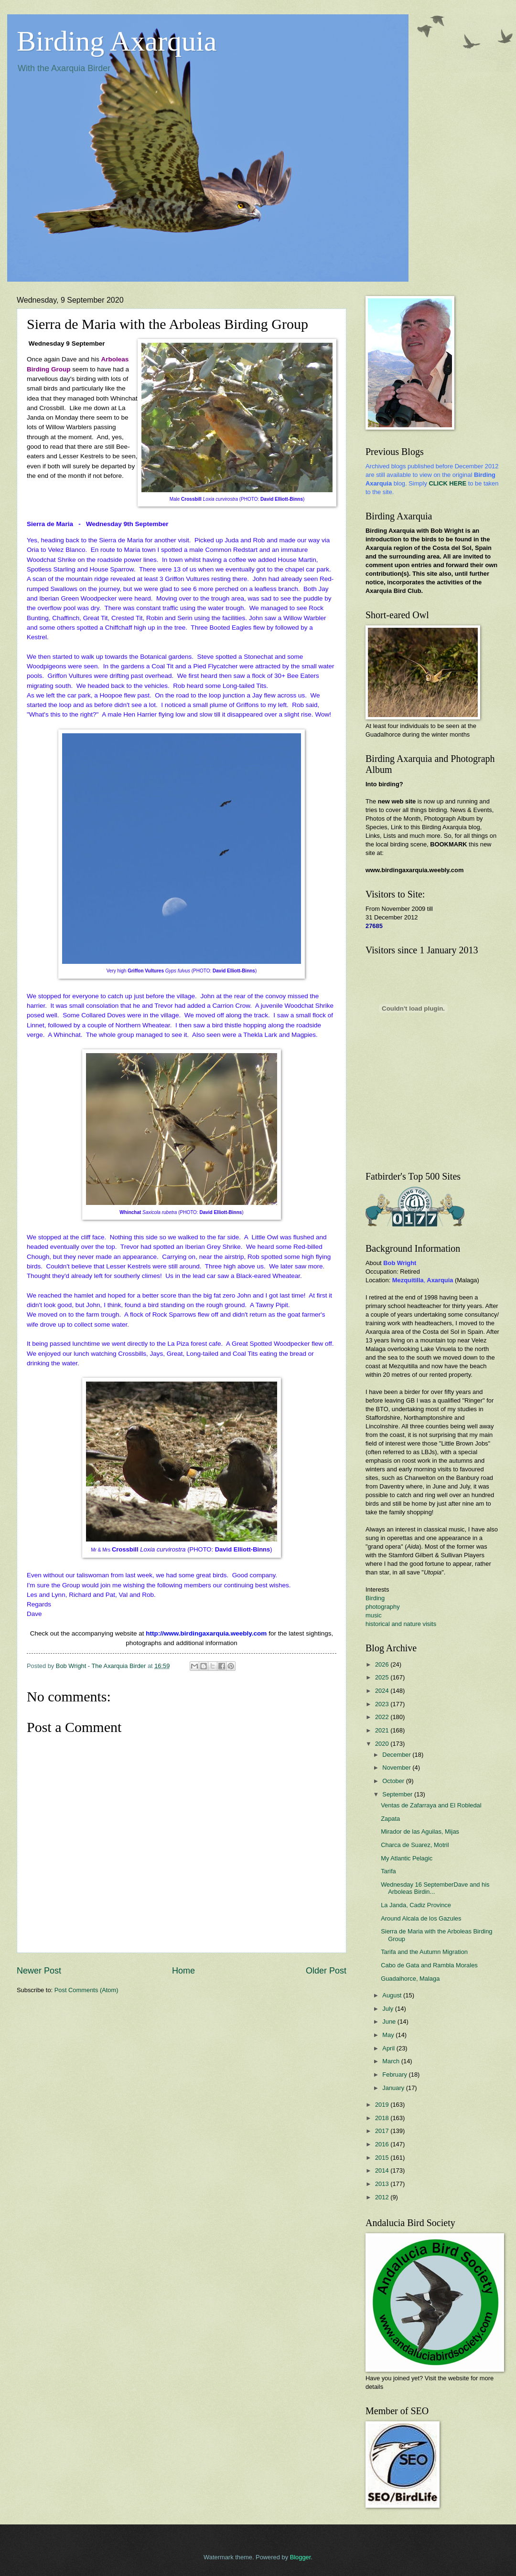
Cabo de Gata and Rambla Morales (429, 1965)
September (398, 1794)
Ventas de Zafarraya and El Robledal (431, 1805)
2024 (382, 1690)
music (374, 1615)
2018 (382, 2118)
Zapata (390, 1818)
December (397, 1754)
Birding (375, 1598)
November (397, 1767)
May (389, 2034)
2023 (382, 1704)
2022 (382, 1717)
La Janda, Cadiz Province (416, 1905)
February (395, 2074)
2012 (382, 2197)
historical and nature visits (401, 1623)
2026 (382, 1664)
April (389, 2048)
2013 (382, 2183)
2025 (382, 1677)
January (394, 2087)
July (388, 2008)
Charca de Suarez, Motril (415, 1844)
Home (183, 1970)
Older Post (326, 1970)
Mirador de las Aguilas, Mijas (420, 1831)
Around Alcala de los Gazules (421, 1918)
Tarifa (388, 1871)
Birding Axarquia (116, 41)
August (392, 1995)
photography (383, 1606)
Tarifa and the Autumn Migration (424, 1951)
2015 (382, 2157)
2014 (382, 2170)
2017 (382, 2130)
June (390, 2021)
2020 (382, 1743)
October (394, 1780)
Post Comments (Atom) (86, 1990)
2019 (382, 2104)
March (391, 2061)
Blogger (300, 2557)
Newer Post (39, 1970)
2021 (382, 1730)
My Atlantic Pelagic (406, 1858)
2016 (382, 2144)
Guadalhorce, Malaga (410, 1978)
